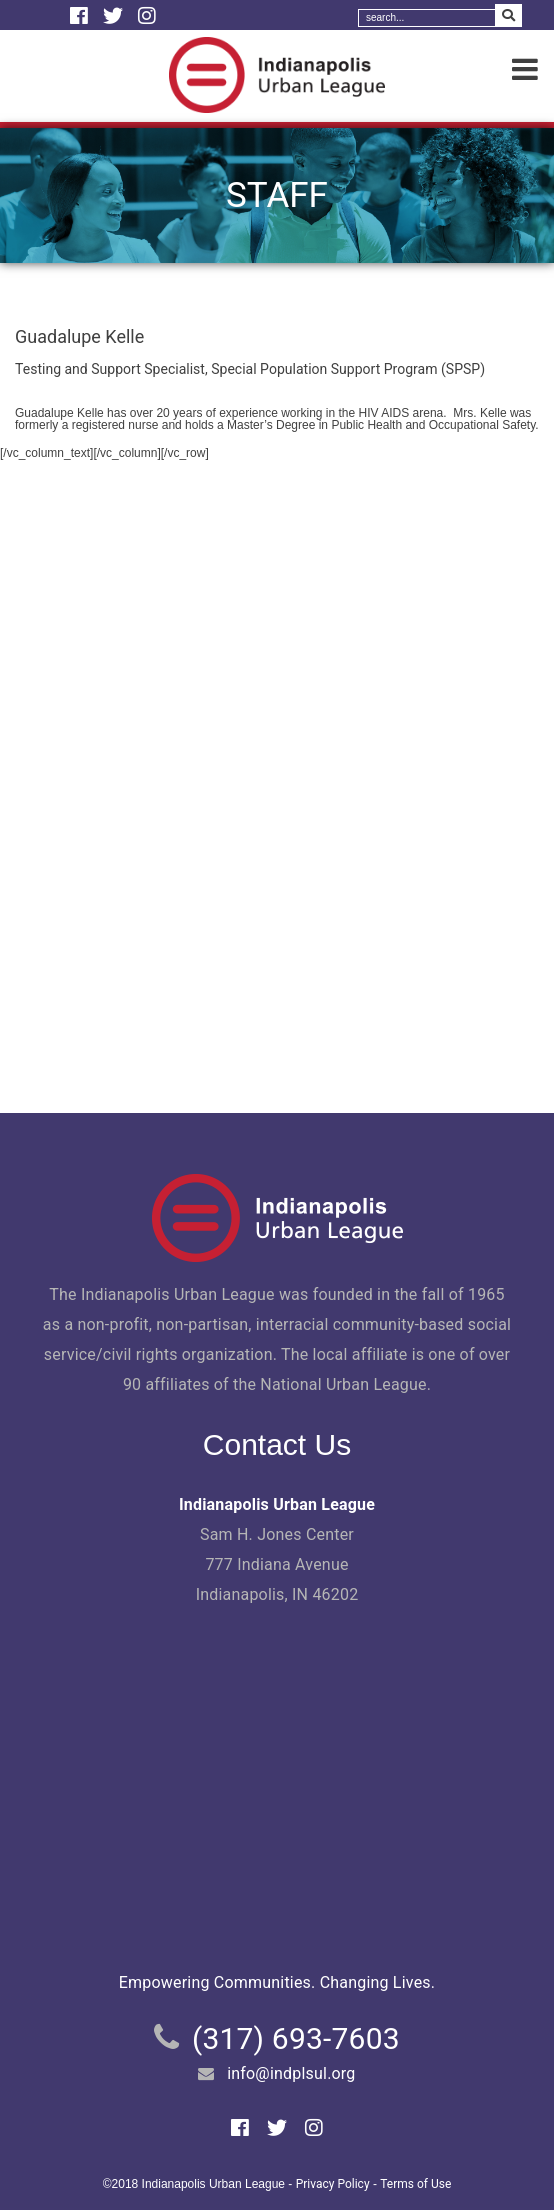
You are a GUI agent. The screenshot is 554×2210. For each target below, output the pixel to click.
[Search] (427, 18)
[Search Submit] (508, 15)
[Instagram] (147, 16)
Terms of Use (415, 2184)
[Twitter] (115, 16)
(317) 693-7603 (296, 2038)
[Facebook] (81, 16)
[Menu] (525, 70)
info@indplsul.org (291, 2073)
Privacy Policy (333, 2184)
